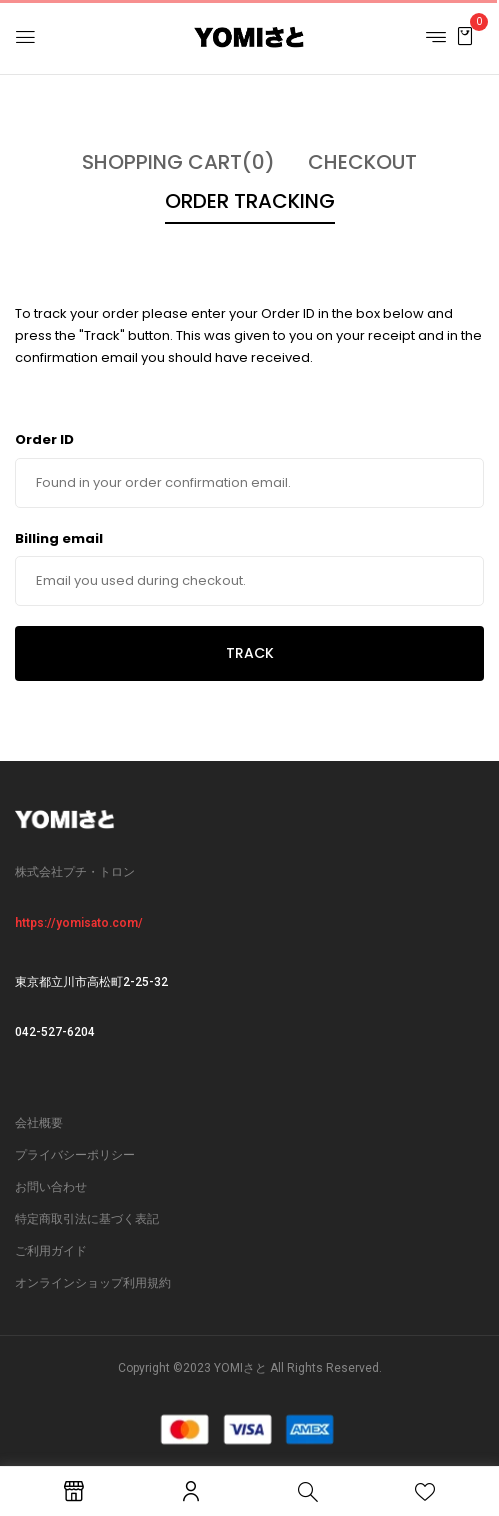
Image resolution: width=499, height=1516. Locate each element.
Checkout (362, 162)
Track (250, 653)
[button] (465, 35)
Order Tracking (250, 201)
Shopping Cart (178, 162)
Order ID (44, 439)
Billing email (59, 538)
